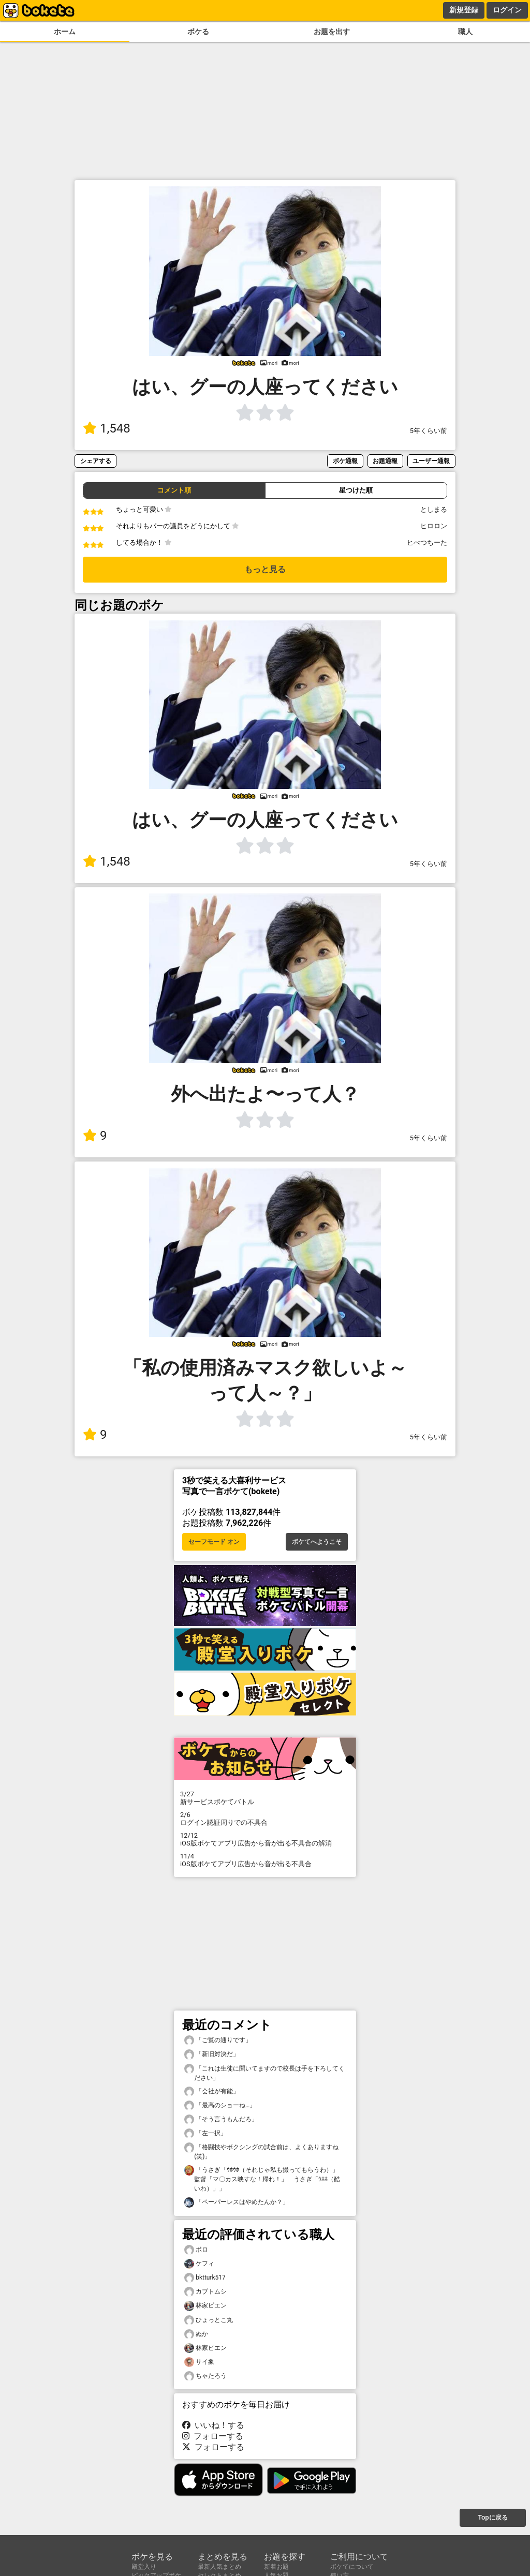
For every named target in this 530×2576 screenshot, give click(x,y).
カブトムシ (205, 2292)
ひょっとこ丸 (208, 2320)
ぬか (196, 2334)
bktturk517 (205, 2278)
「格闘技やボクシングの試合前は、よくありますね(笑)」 (261, 2151)
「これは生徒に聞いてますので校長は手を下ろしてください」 (264, 2072)
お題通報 (385, 460)
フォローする (212, 2436)
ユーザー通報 (431, 460)
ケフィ (199, 2264)
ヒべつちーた (427, 542)
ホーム (65, 31)
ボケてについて (352, 2566)
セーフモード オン (214, 1541)
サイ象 (199, 2362)
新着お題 (276, 2566)
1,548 (106, 428)
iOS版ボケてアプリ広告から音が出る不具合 (265, 1860)
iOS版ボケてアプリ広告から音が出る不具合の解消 (265, 1839)
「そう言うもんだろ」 (221, 2119)
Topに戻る (492, 2517)
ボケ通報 (345, 460)
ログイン (507, 10)
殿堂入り (143, 2566)
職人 (465, 31)
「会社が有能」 (211, 2091)
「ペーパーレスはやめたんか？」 (236, 2202)
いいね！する (213, 2425)
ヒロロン (433, 526)
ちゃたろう (205, 2376)
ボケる (198, 31)
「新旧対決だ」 (211, 2054)
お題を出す (332, 31)
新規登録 (463, 10)
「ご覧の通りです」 (218, 2040)
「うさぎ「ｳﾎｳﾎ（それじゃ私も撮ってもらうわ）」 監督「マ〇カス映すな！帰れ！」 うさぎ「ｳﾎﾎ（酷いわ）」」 (264, 2178)
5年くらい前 (428, 431)
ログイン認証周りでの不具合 (265, 1818)
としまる (433, 509)
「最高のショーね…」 (220, 2105)
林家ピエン (205, 2306)
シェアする (95, 460)
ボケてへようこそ (317, 1541)
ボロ (196, 2250)
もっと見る (265, 569)
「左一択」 (205, 2133)
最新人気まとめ (219, 2566)
